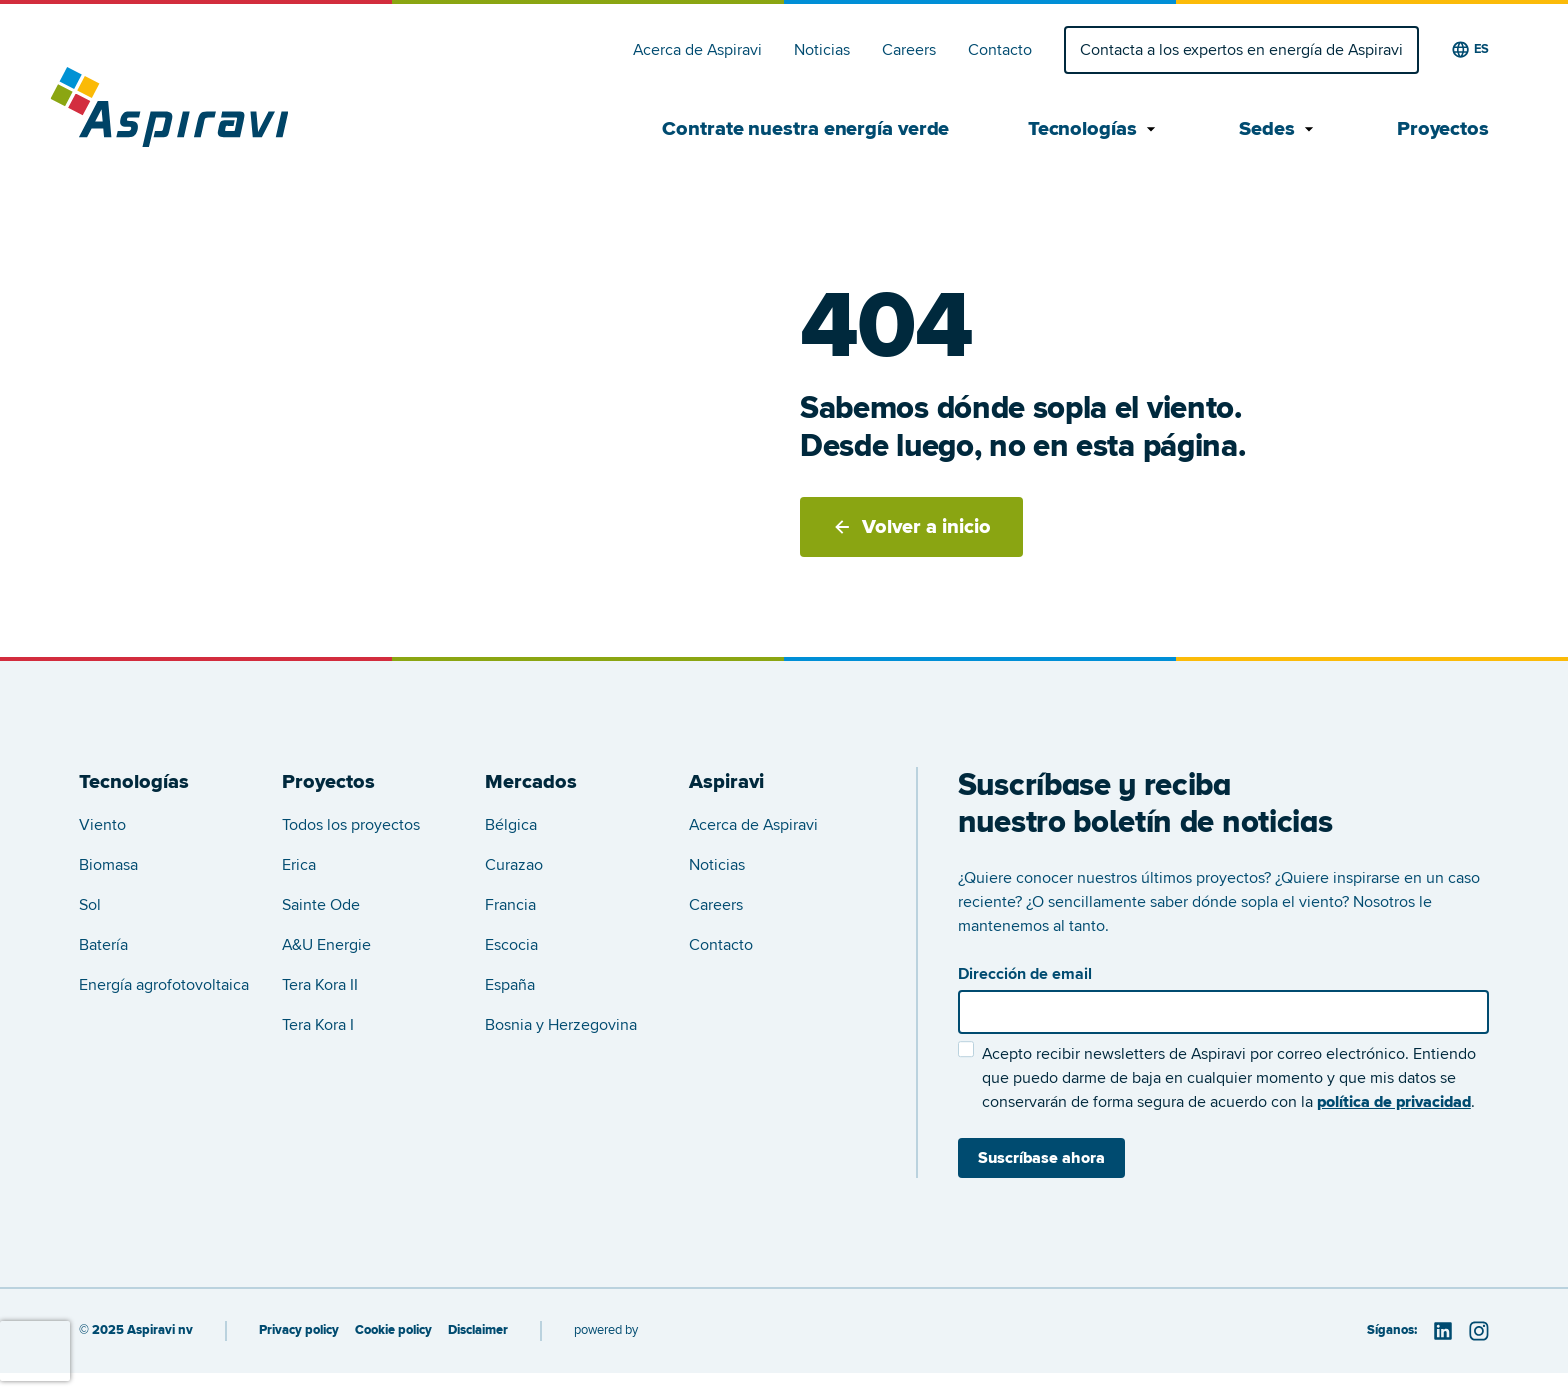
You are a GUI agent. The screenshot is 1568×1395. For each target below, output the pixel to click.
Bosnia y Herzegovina (561, 1025)
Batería (103, 945)
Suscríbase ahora (1041, 1158)
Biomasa (108, 865)
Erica (299, 865)
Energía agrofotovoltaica (164, 985)
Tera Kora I (318, 1025)
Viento (102, 825)
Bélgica (511, 825)
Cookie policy (393, 1330)
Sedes (1279, 129)
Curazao (514, 865)
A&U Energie (326, 945)
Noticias (822, 50)
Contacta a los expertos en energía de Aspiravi (1241, 50)
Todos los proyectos (351, 825)
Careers (909, 50)
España (510, 985)
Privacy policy (299, 1330)
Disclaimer (478, 1330)
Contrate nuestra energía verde (805, 129)
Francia (510, 905)
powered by (606, 1330)
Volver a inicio (911, 527)
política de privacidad (1394, 1102)
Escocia (511, 945)
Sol (90, 905)
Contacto (1000, 50)
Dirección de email (1025, 974)
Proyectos (1443, 129)
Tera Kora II (320, 985)
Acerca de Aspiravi (697, 50)
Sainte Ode (321, 905)
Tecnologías (1094, 129)
